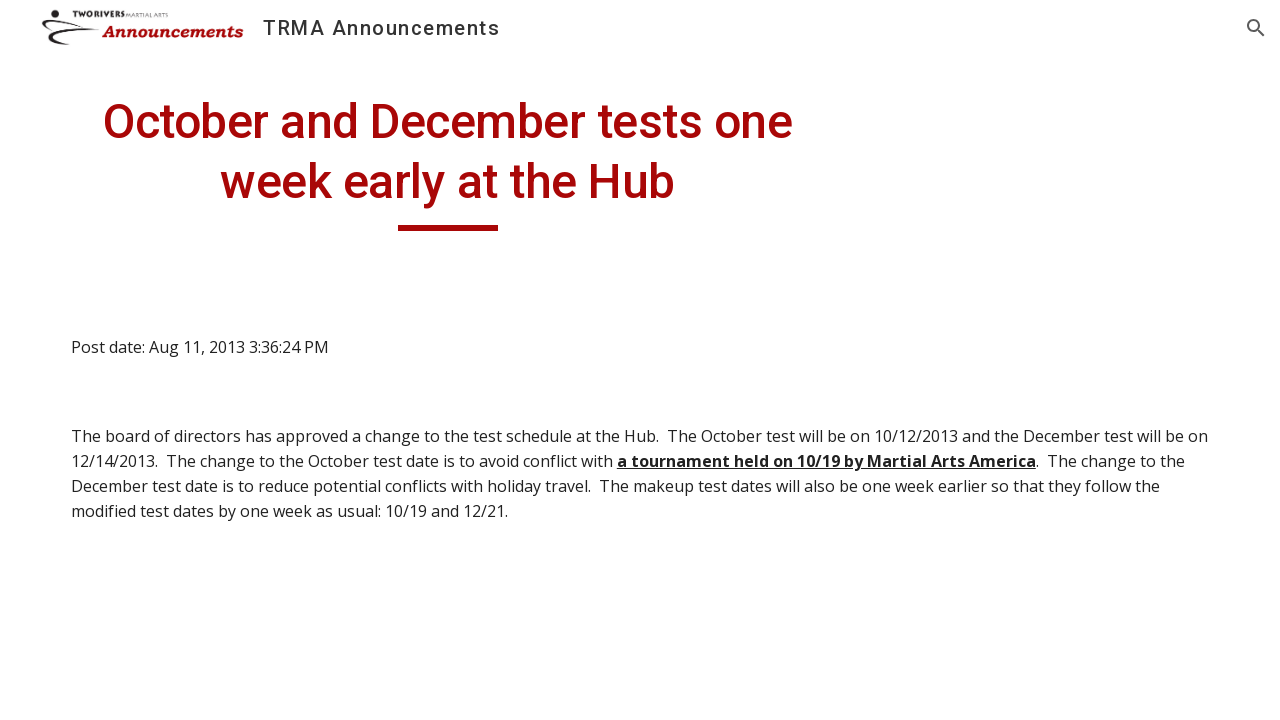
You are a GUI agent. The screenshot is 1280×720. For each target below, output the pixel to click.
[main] (448, 161)
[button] (1256, 28)
